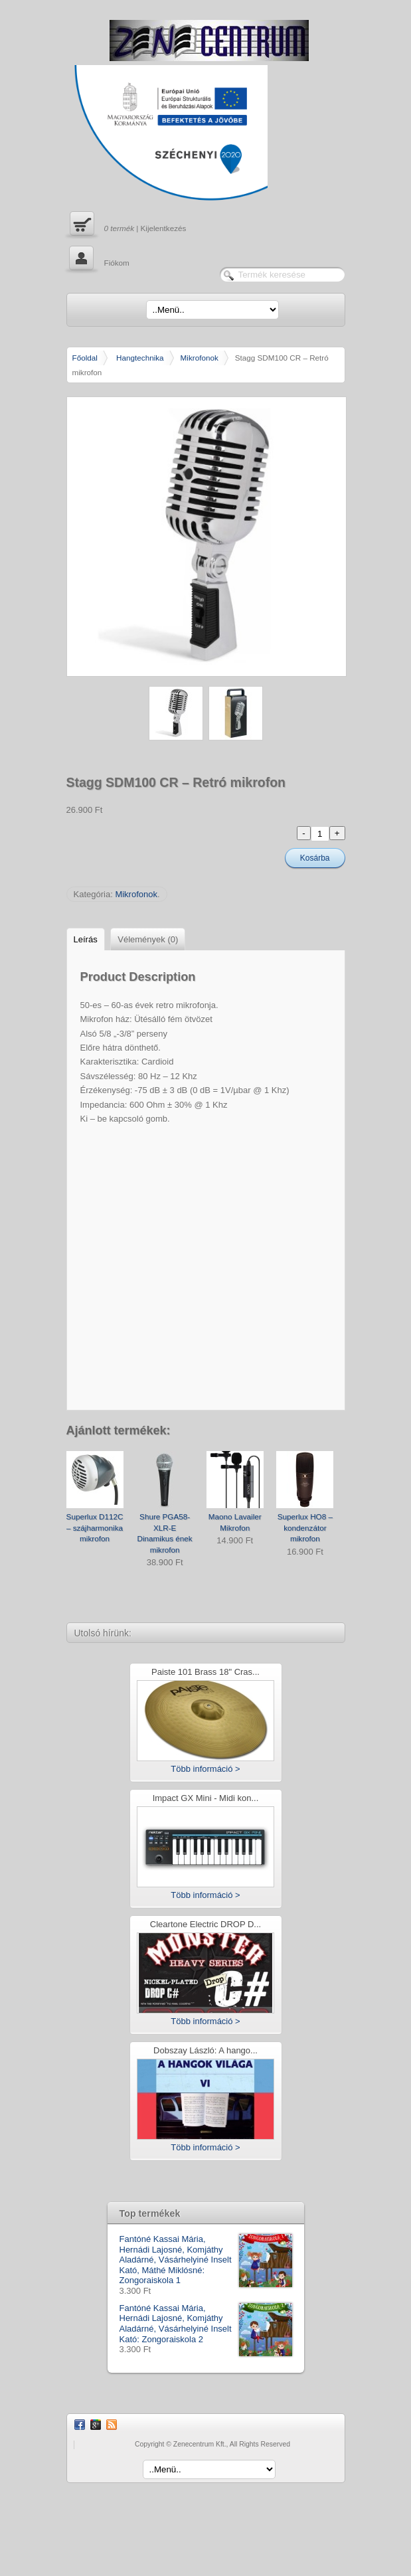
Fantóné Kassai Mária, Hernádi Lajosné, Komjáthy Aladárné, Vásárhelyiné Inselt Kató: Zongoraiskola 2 (206, 2323)
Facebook (79, 2424)
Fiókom (97, 260)
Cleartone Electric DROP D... (205, 1925)
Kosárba (315, 858)
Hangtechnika (139, 357)
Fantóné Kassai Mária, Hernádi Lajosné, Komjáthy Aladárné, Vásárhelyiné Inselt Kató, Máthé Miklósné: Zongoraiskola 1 (206, 2260)
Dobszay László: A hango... (205, 2051)
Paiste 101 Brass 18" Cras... (205, 1672)
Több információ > (205, 1768)
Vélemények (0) (148, 939)
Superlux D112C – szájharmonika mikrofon (94, 1527)
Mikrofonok (199, 357)
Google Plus (95, 2424)
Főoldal (85, 357)
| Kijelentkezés (126, 225)
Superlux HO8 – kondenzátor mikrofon (305, 1527)
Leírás (86, 939)
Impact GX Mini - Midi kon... (206, 1798)
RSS (111, 2424)
